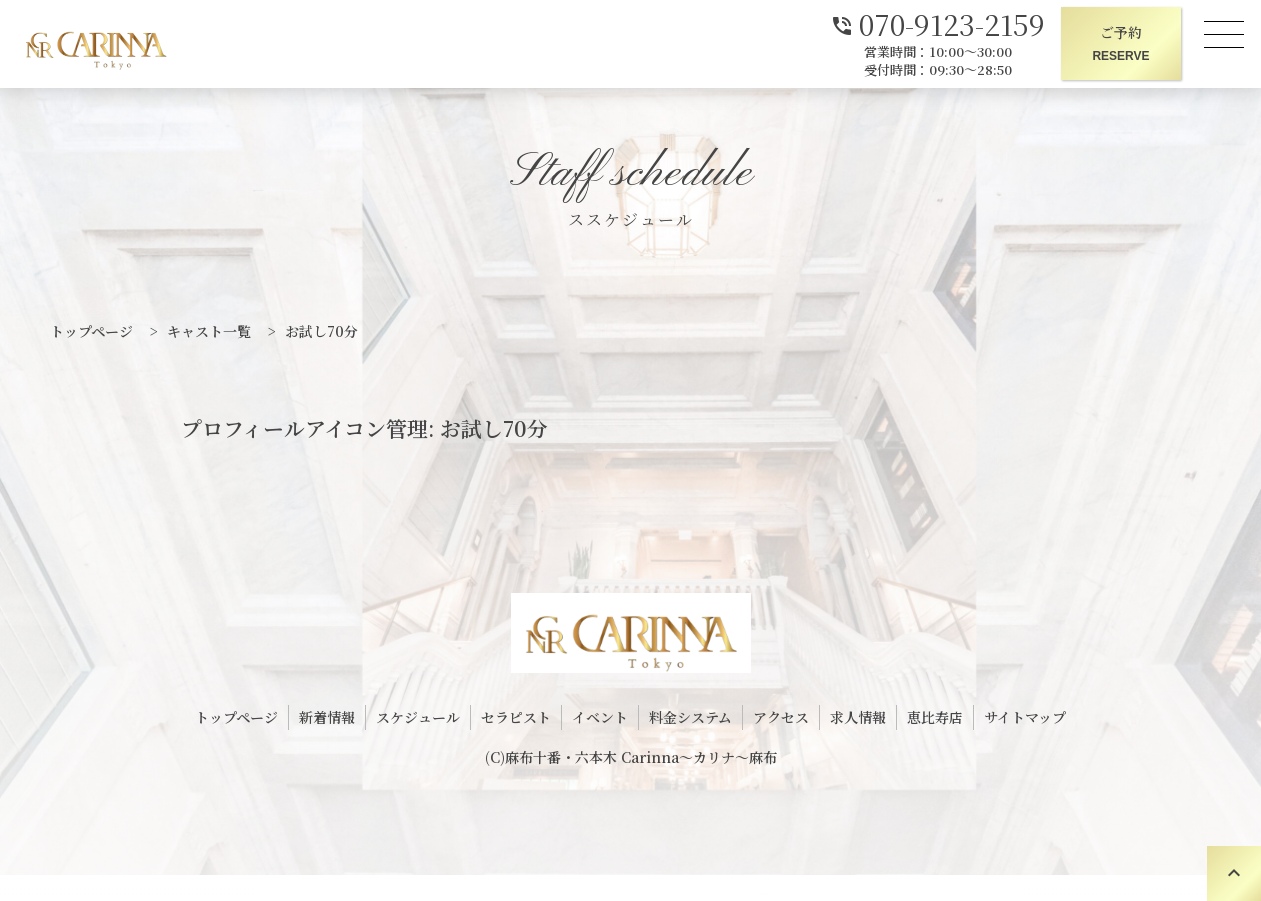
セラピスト (516, 717)
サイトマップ (1025, 717)
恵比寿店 (935, 717)
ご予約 (1121, 44)
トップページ (236, 717)
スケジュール (418, 717)
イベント (600, 717)
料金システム (690, 717)
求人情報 (858, 717)
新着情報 (327, 717)
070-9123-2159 (937, 22)
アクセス (781, 717)
